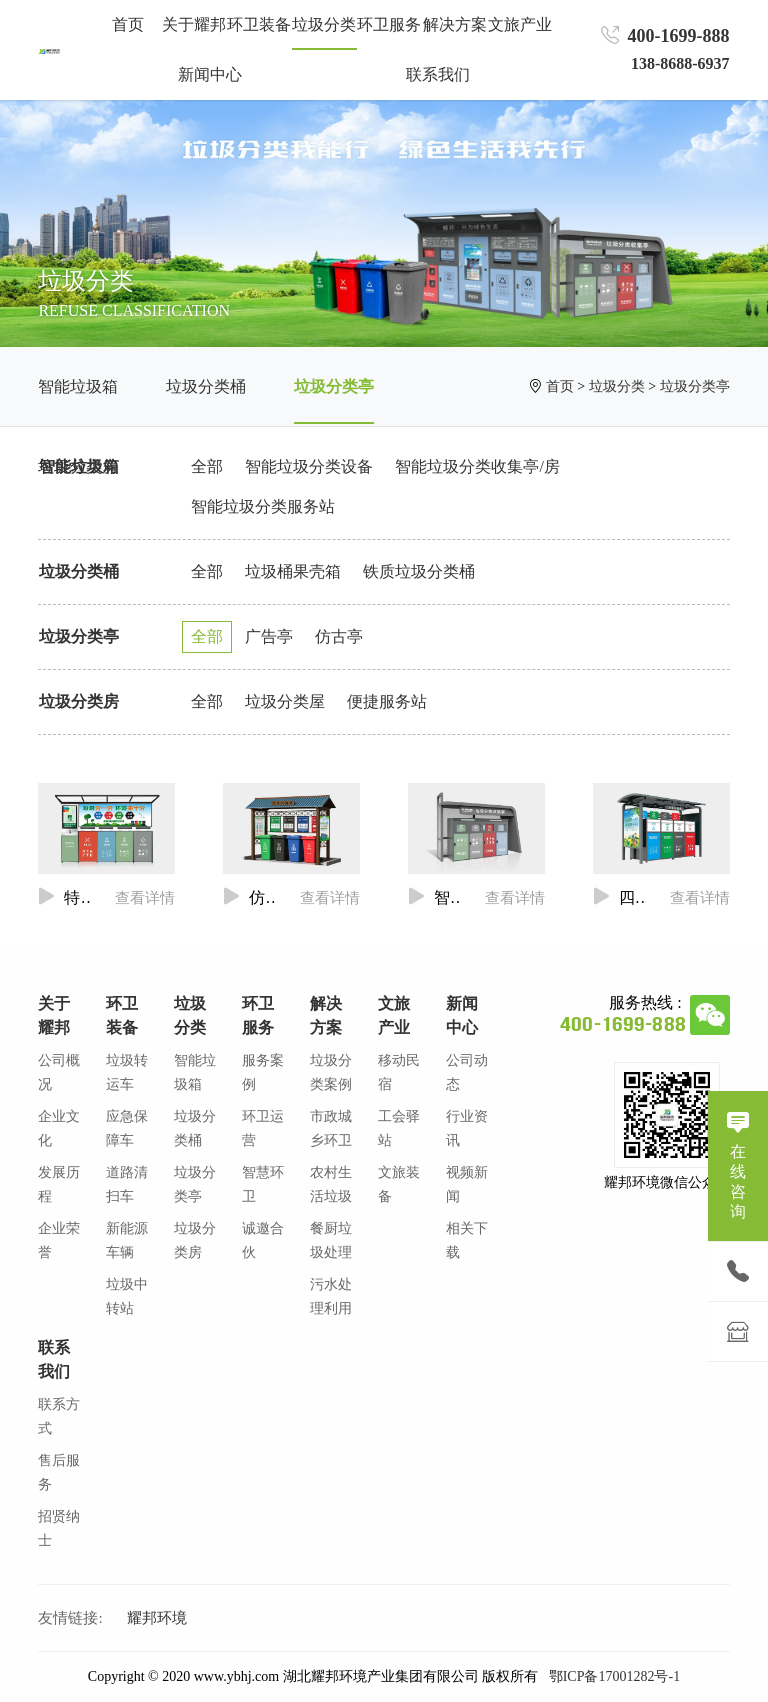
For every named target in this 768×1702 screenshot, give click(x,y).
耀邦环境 (157, 1618)
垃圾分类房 (79, 701)
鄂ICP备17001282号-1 (614, 1676)
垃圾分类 (617, 386)
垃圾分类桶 (206, 386)
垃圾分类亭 (334, 386)
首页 (128, 24)
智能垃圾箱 (78, 386)
